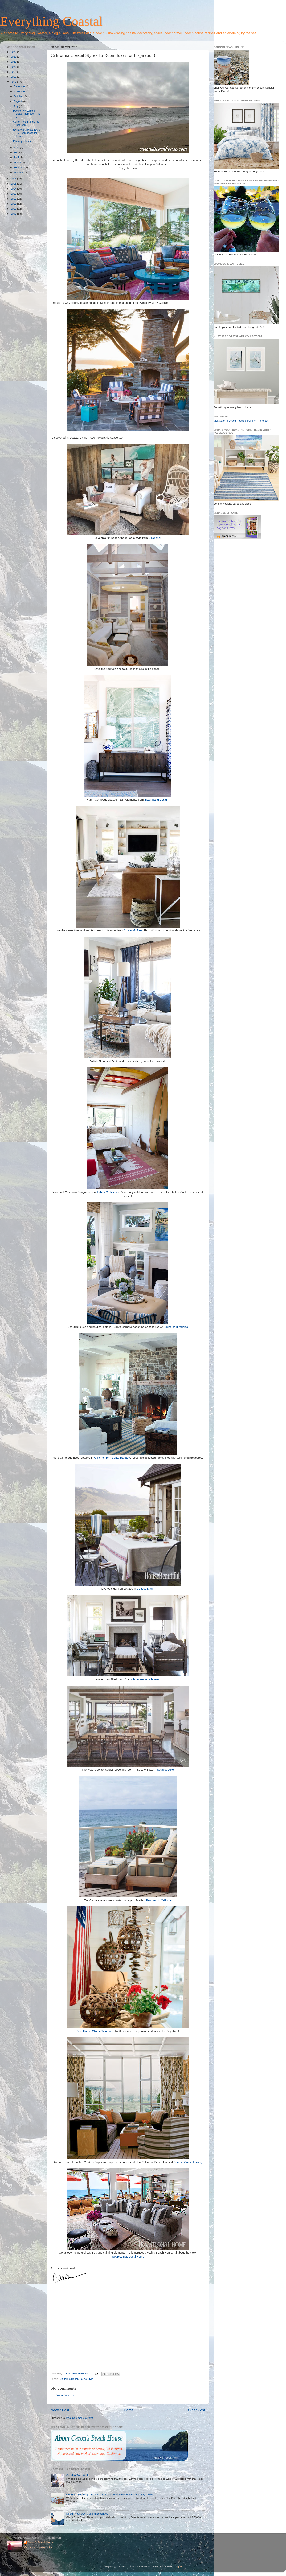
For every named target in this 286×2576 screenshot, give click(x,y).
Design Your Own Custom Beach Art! (87, 2513)
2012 (14, 198)
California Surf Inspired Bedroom (26, 123)
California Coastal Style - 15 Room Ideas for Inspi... (27, 132)
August (18, 101)
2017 (14, 82)
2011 (14, 203)
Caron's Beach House (41, 2542)
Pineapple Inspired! (24, 141)
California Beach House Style (76, 2378)
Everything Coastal (51, 21)
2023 (14, 56)
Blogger (178, 2566)
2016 (14, 178)
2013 (14, 193)
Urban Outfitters (107, 1192)
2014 (14, 188)
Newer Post (60, 2410)
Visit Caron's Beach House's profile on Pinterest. (241, 420)
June (17, 147)
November (20, 91)
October (19, 96)
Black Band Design (156, 799)
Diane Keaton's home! (145, 1679)
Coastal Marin (145, 1588)
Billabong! (155, 537)
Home (128, 2410)
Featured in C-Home (158, 1900)
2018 (14, 76)
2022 (14, 61)
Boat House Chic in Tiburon (93, 2031)
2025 (14, 51)
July (16, 106)
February (19, 167)
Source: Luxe (165, 1769)
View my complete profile (38, 2547)
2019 (14, 71)
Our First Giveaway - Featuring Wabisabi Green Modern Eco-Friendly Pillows (110, 2494)
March (18, 162)
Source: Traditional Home (127, 2256)
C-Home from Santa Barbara (112, 1457)
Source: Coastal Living (188, 2162)
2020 (14, 66)
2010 (14, 208)
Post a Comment (65, 2395)
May (16, 152)
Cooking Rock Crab (77, 2475)
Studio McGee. (133, 930)
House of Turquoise (175, 1326)
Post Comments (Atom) (79, 2417)
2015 (14, 183)
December (20, 86)
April (17, 157)
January (19, 172)
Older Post (196, 2410)
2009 (14, 213)
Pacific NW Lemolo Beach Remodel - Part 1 (27, 113)
